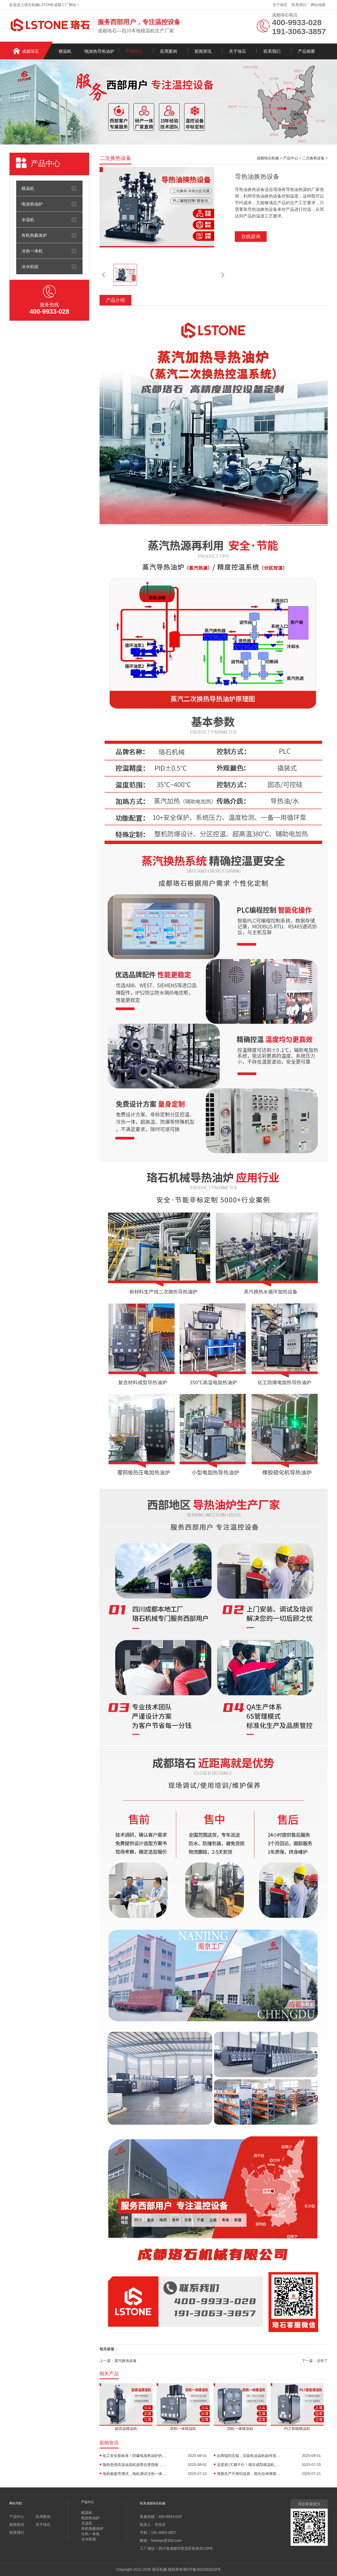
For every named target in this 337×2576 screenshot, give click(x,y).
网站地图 (318, 5)
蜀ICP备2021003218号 (202, 2569)
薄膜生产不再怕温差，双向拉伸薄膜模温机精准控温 (248, 2474)
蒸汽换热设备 (125, 2361)
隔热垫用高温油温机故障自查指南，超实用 (134, 2465)
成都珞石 (30, 51)
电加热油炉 (32, 204)
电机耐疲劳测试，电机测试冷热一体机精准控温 (134, 2474)
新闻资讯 (203, 51)
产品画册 (306, 51)
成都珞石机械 (268, 158)
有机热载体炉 (34, 235)
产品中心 (134, 51)
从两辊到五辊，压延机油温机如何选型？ (248, 2455)
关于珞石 (280, 5)
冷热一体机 (32, 250)
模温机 (65, 51)
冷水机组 (29, 266)
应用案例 (168, 51)
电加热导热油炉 (99, 51)
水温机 (27, 219)
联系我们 (299, 5)
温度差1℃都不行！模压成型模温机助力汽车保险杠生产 (248, 2465)
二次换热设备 (313, 158)
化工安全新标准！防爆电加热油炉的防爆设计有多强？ (134, 2455)
